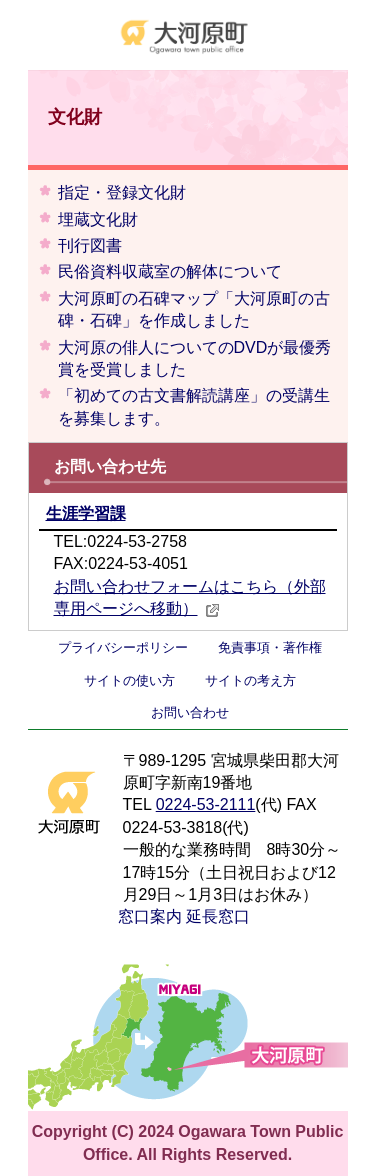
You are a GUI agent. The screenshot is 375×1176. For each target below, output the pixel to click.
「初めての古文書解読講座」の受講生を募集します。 (194, 406)
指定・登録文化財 (122, 192)
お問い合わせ (190, 712)
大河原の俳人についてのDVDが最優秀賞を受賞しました (195, 358)
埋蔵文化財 (98, 219)
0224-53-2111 (206, 804)
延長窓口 (218, 916)
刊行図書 (90, 245)
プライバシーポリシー (123, 647)
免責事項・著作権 (270, 647)
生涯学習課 (86, 513)
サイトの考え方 (250, 680)
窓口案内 (150, 916)
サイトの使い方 (129, 680)
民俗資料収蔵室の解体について (170, 271)
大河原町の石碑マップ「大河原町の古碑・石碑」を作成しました (194, 309)
